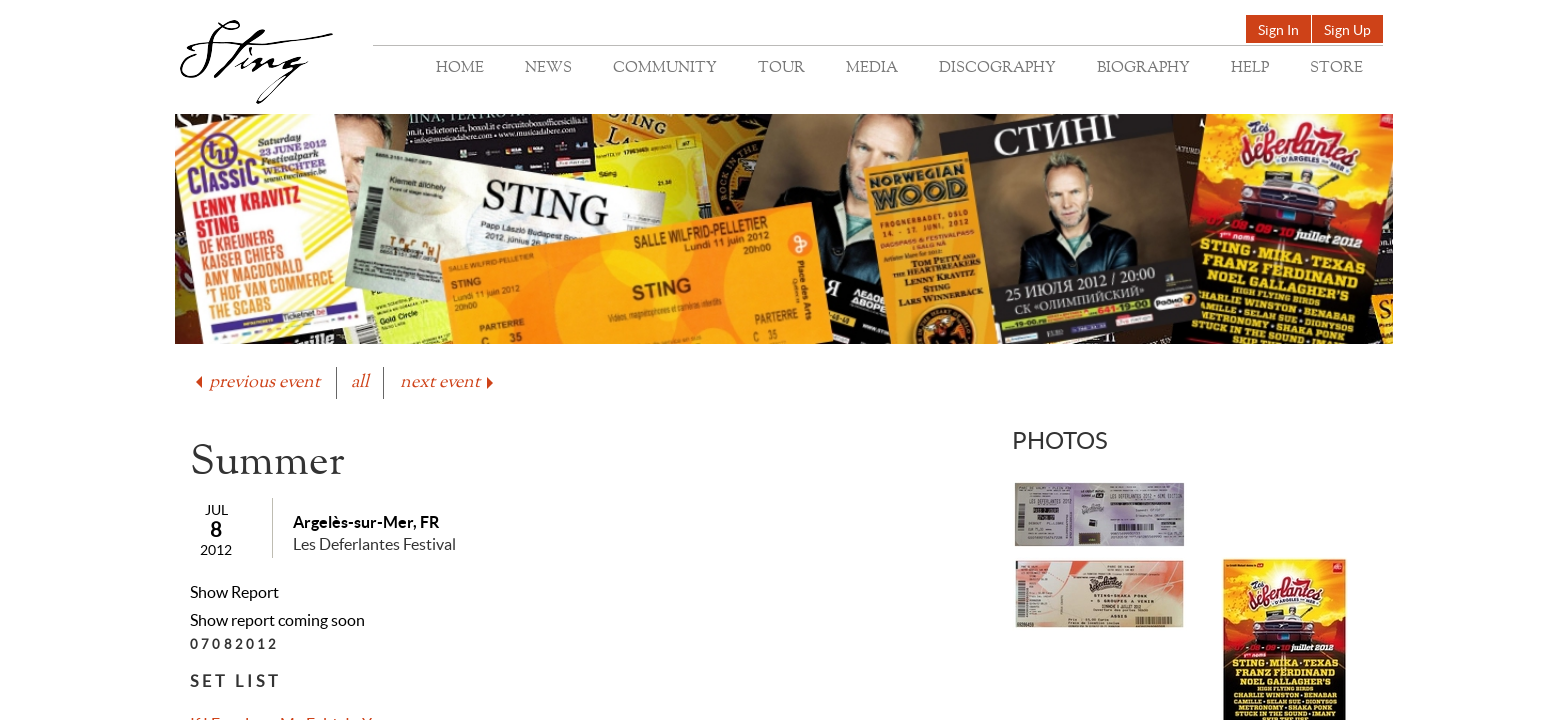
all (360, 382)
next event (448, 382)
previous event (256, 382)
